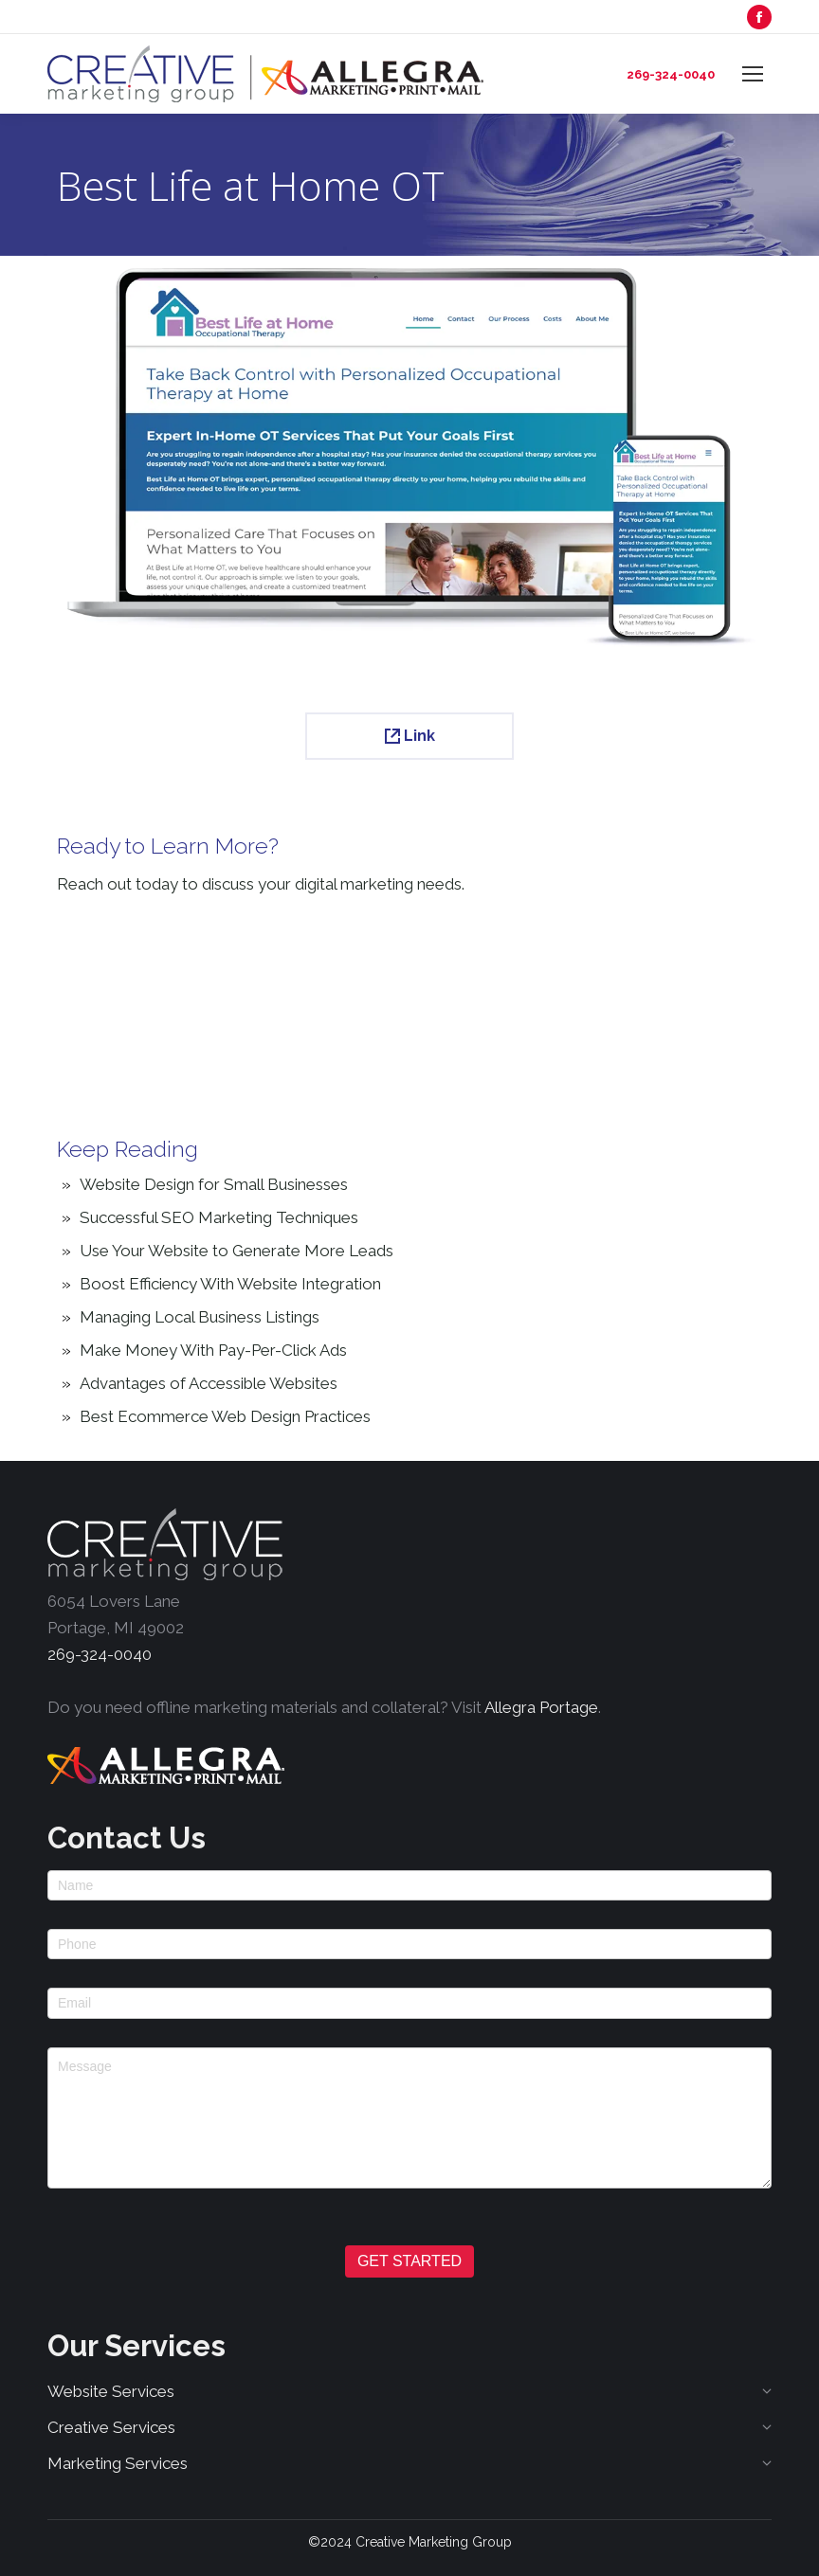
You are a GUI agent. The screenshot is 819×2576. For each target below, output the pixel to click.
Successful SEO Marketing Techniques (219, 1217)
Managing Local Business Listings (199, 1316)
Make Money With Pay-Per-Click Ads (213, 1350)
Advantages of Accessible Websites (208, 1383)
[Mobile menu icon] (753, 74)
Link (410, 736)
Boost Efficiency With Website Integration (230, 1283)
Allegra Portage (541, 1707)
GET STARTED (409, 2261)
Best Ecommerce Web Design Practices (225, 1416)
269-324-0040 (671, 74)
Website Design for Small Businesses (214, 1184)
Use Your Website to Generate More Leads (236, 1250)
